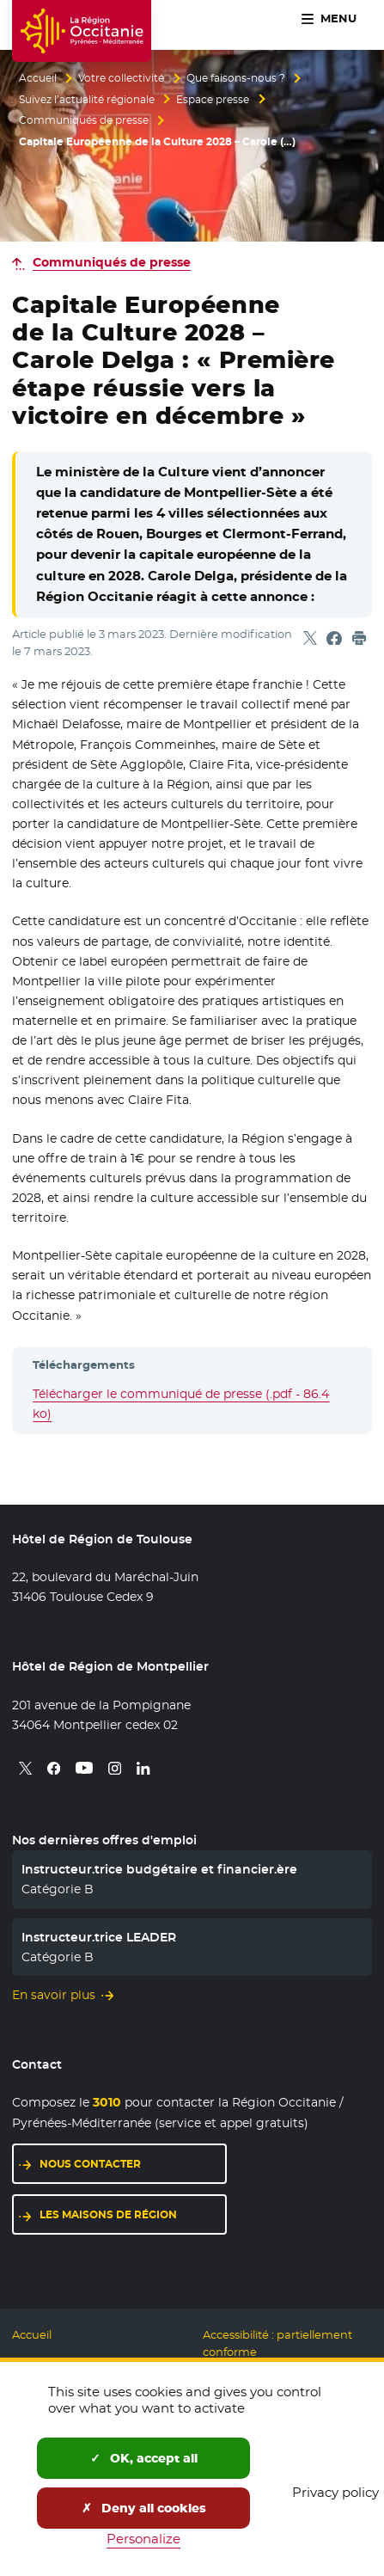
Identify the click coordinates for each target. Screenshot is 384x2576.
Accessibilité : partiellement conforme (277, 2343)
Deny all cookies (144, 2508)
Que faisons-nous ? (235, 78)
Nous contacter (90, 2163)
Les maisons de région (108, 2214)
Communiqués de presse (84, 120)
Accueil (38, 78)
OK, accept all (144, 2458)
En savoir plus (53, 1995)
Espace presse (212, 100)
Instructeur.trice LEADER (98, 1937)
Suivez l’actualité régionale (87, 100)
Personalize (143, 2538)
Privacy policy (335, 2492)
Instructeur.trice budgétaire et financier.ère (159, 1869)
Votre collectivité (121, 78)
